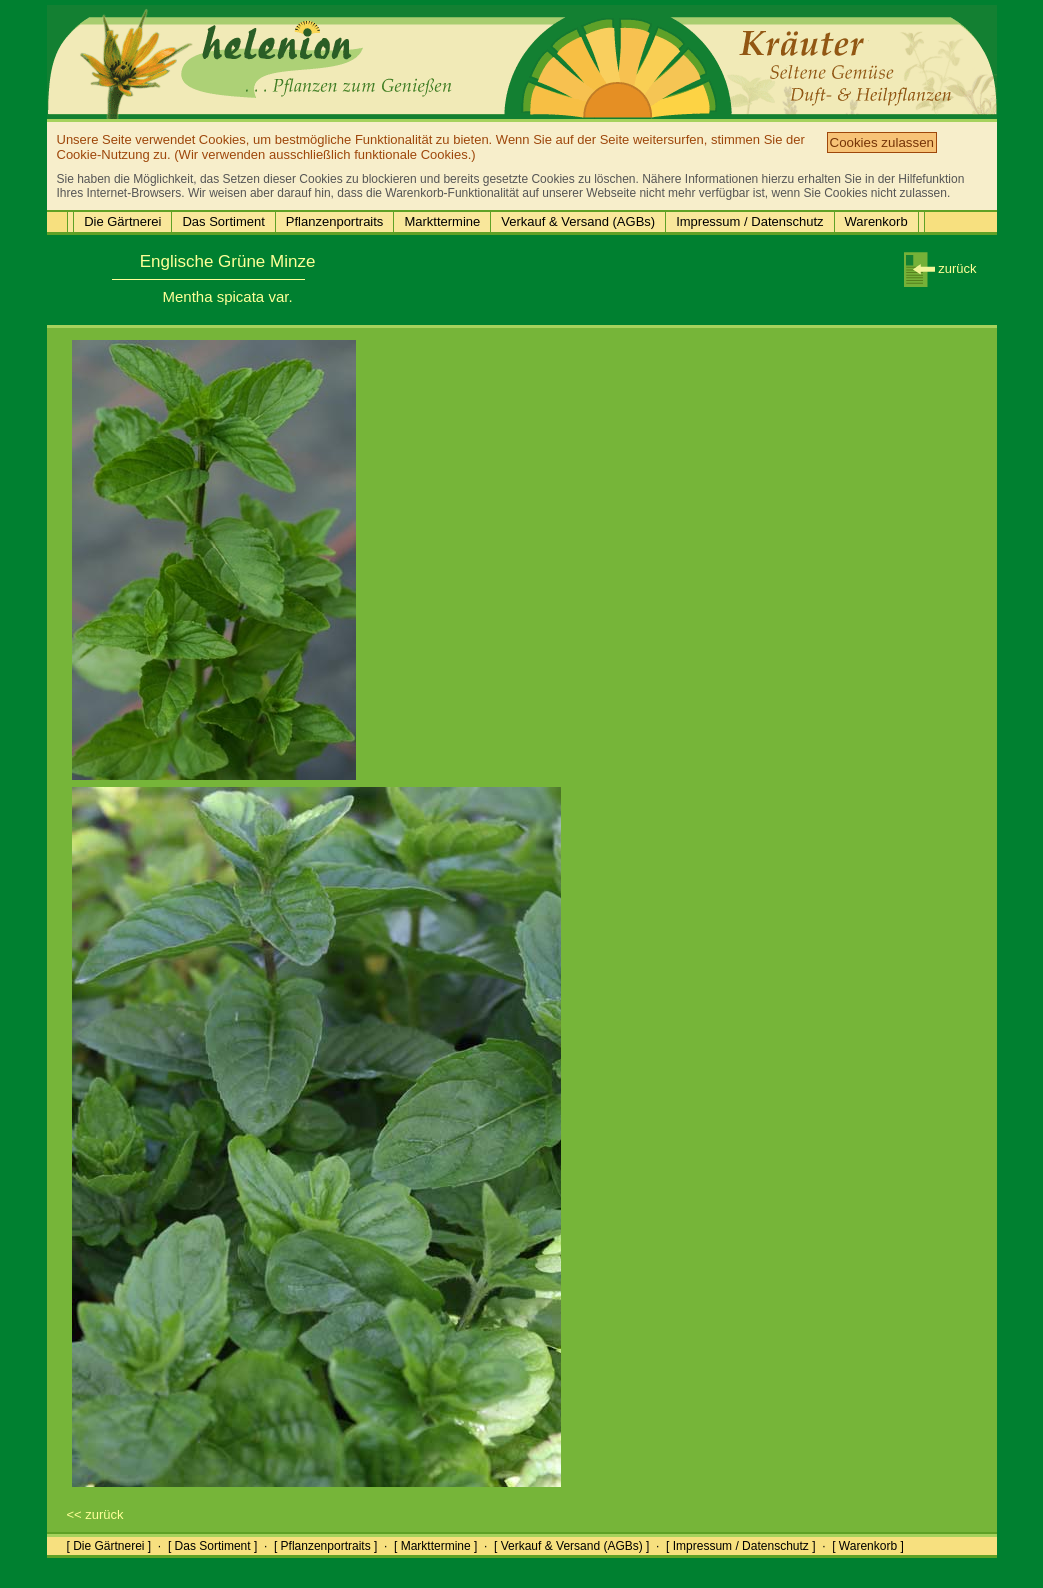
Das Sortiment (223, 221)
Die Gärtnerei (122, 221)
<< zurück (95, 1514)
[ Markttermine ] (435, 1546)
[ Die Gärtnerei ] (109, 1546)
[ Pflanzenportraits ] (325, 1546)
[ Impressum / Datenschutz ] (740, 1546)
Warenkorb (876, 221)
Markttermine (442, 221)
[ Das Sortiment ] (212, 1546)
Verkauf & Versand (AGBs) (578, 221)
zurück (940, 268)
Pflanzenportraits (335, 221)
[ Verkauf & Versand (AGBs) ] (571, 1546)
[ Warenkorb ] (868, 1546)
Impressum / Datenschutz (749, 221)
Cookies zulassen (882, 142)
